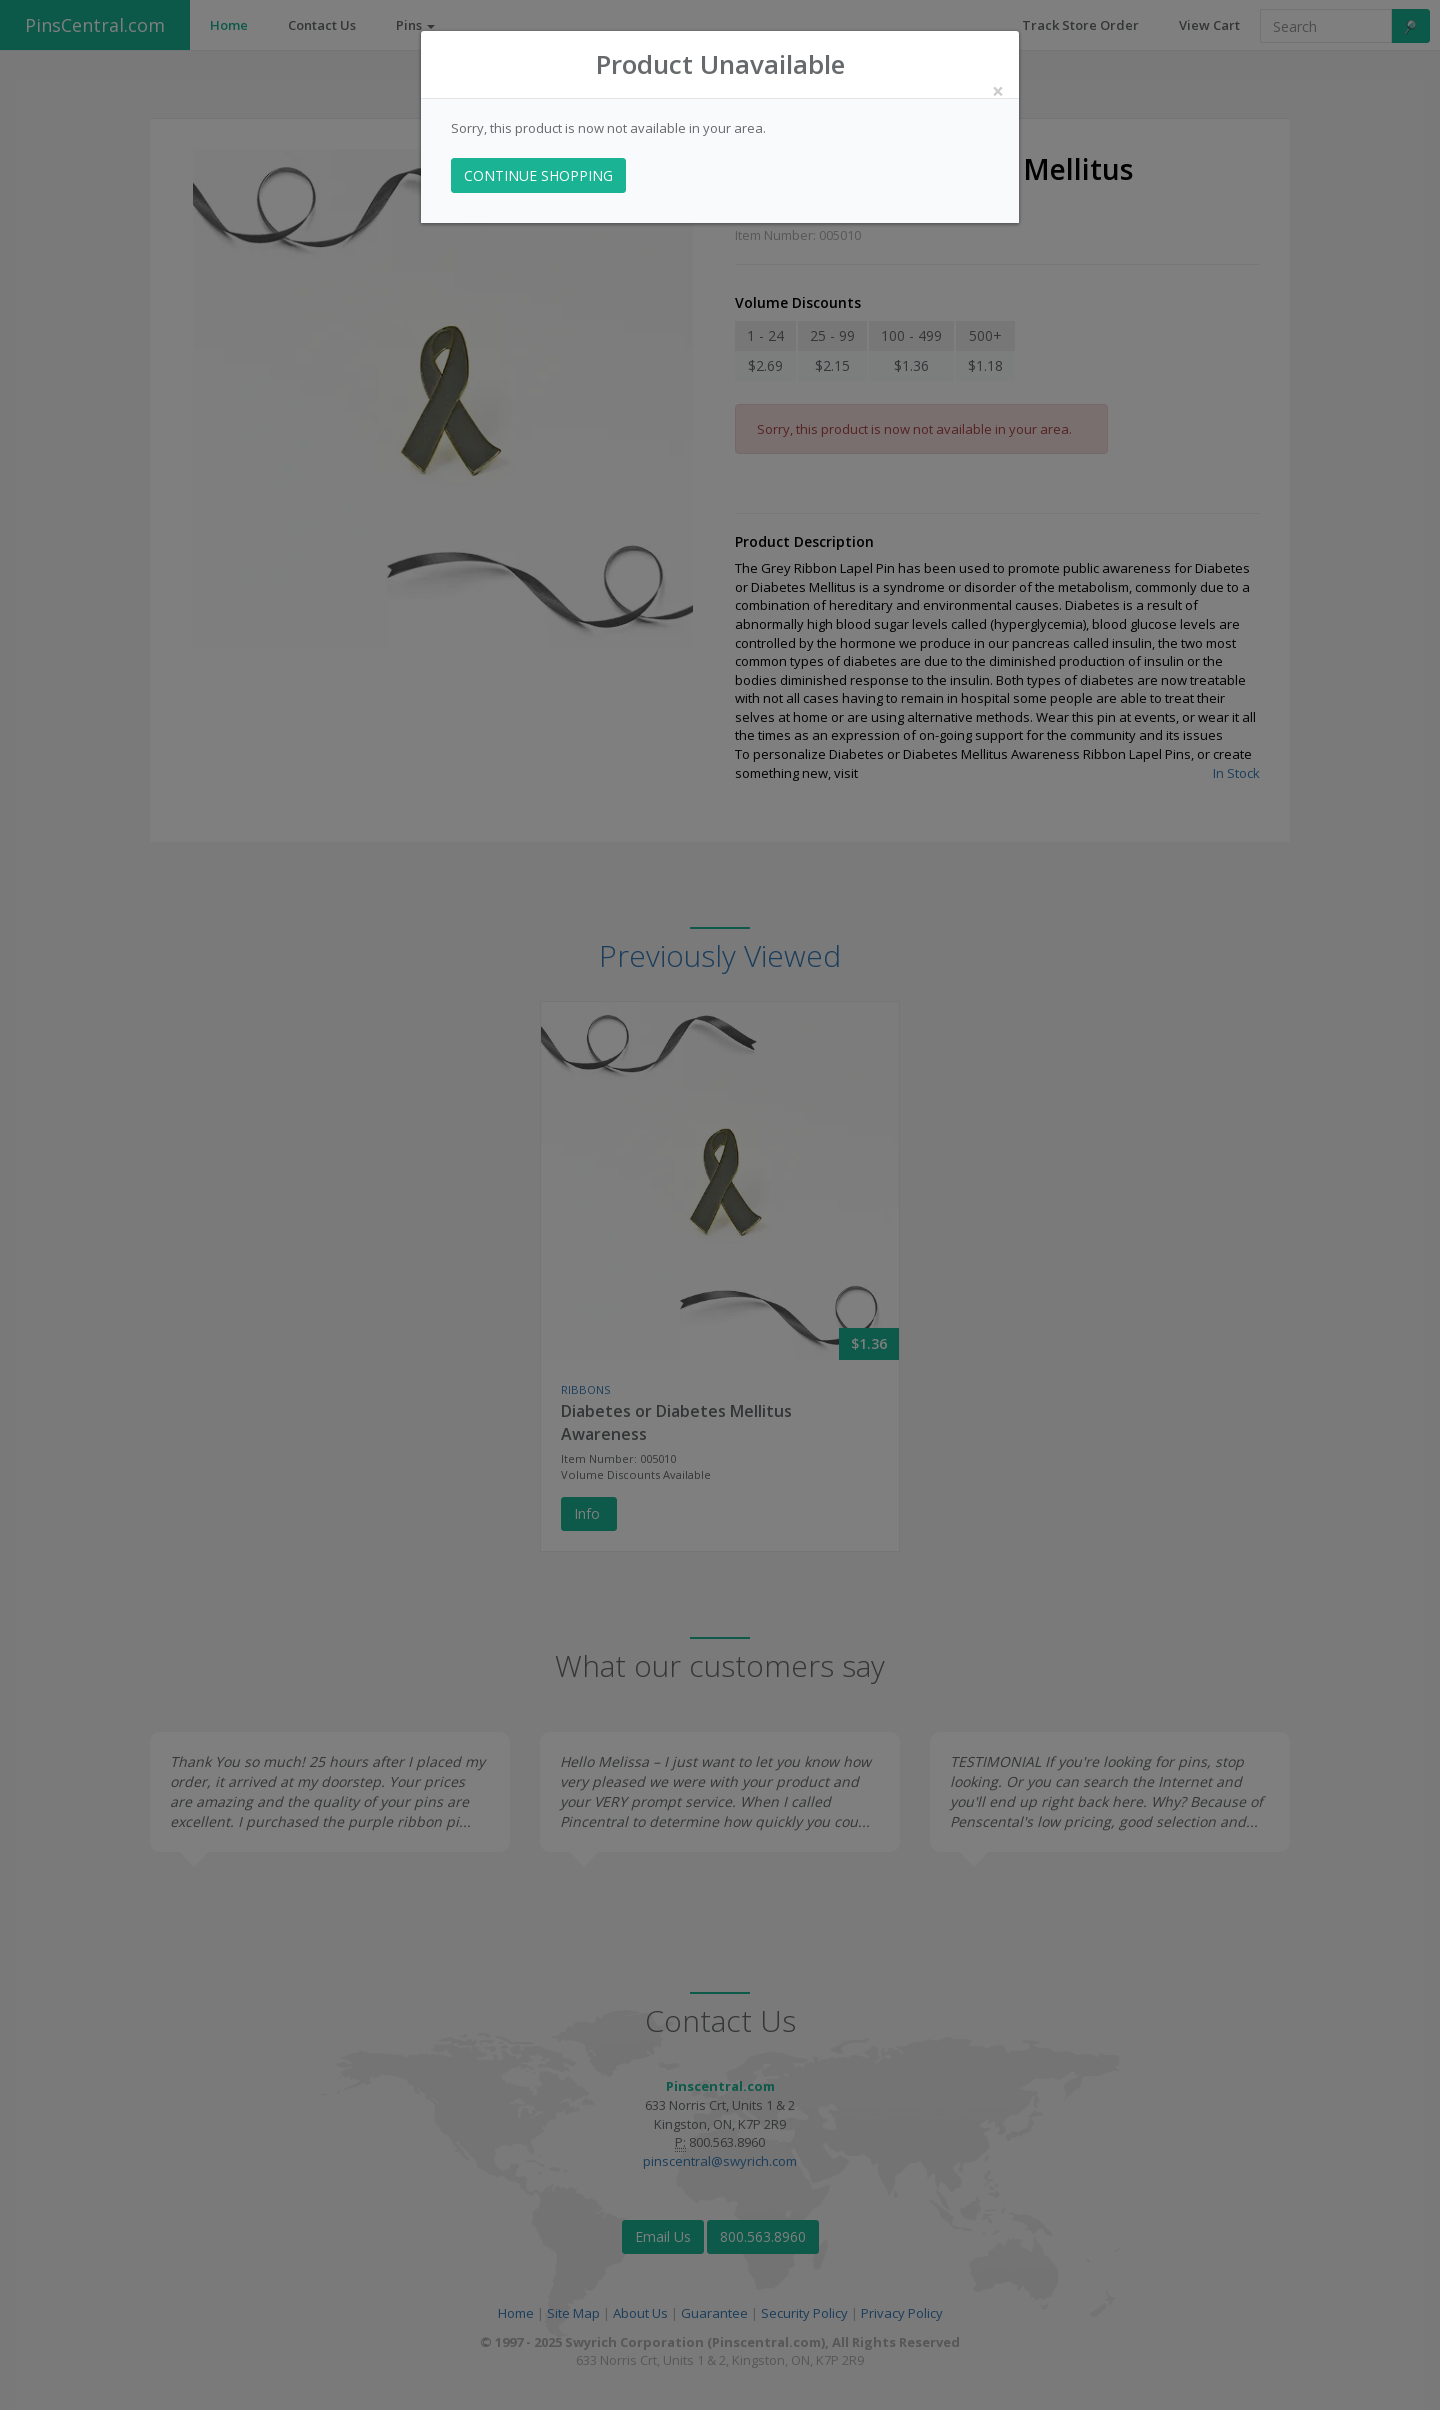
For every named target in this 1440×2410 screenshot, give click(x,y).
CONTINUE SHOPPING (538, 175)
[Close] (998, 91)
